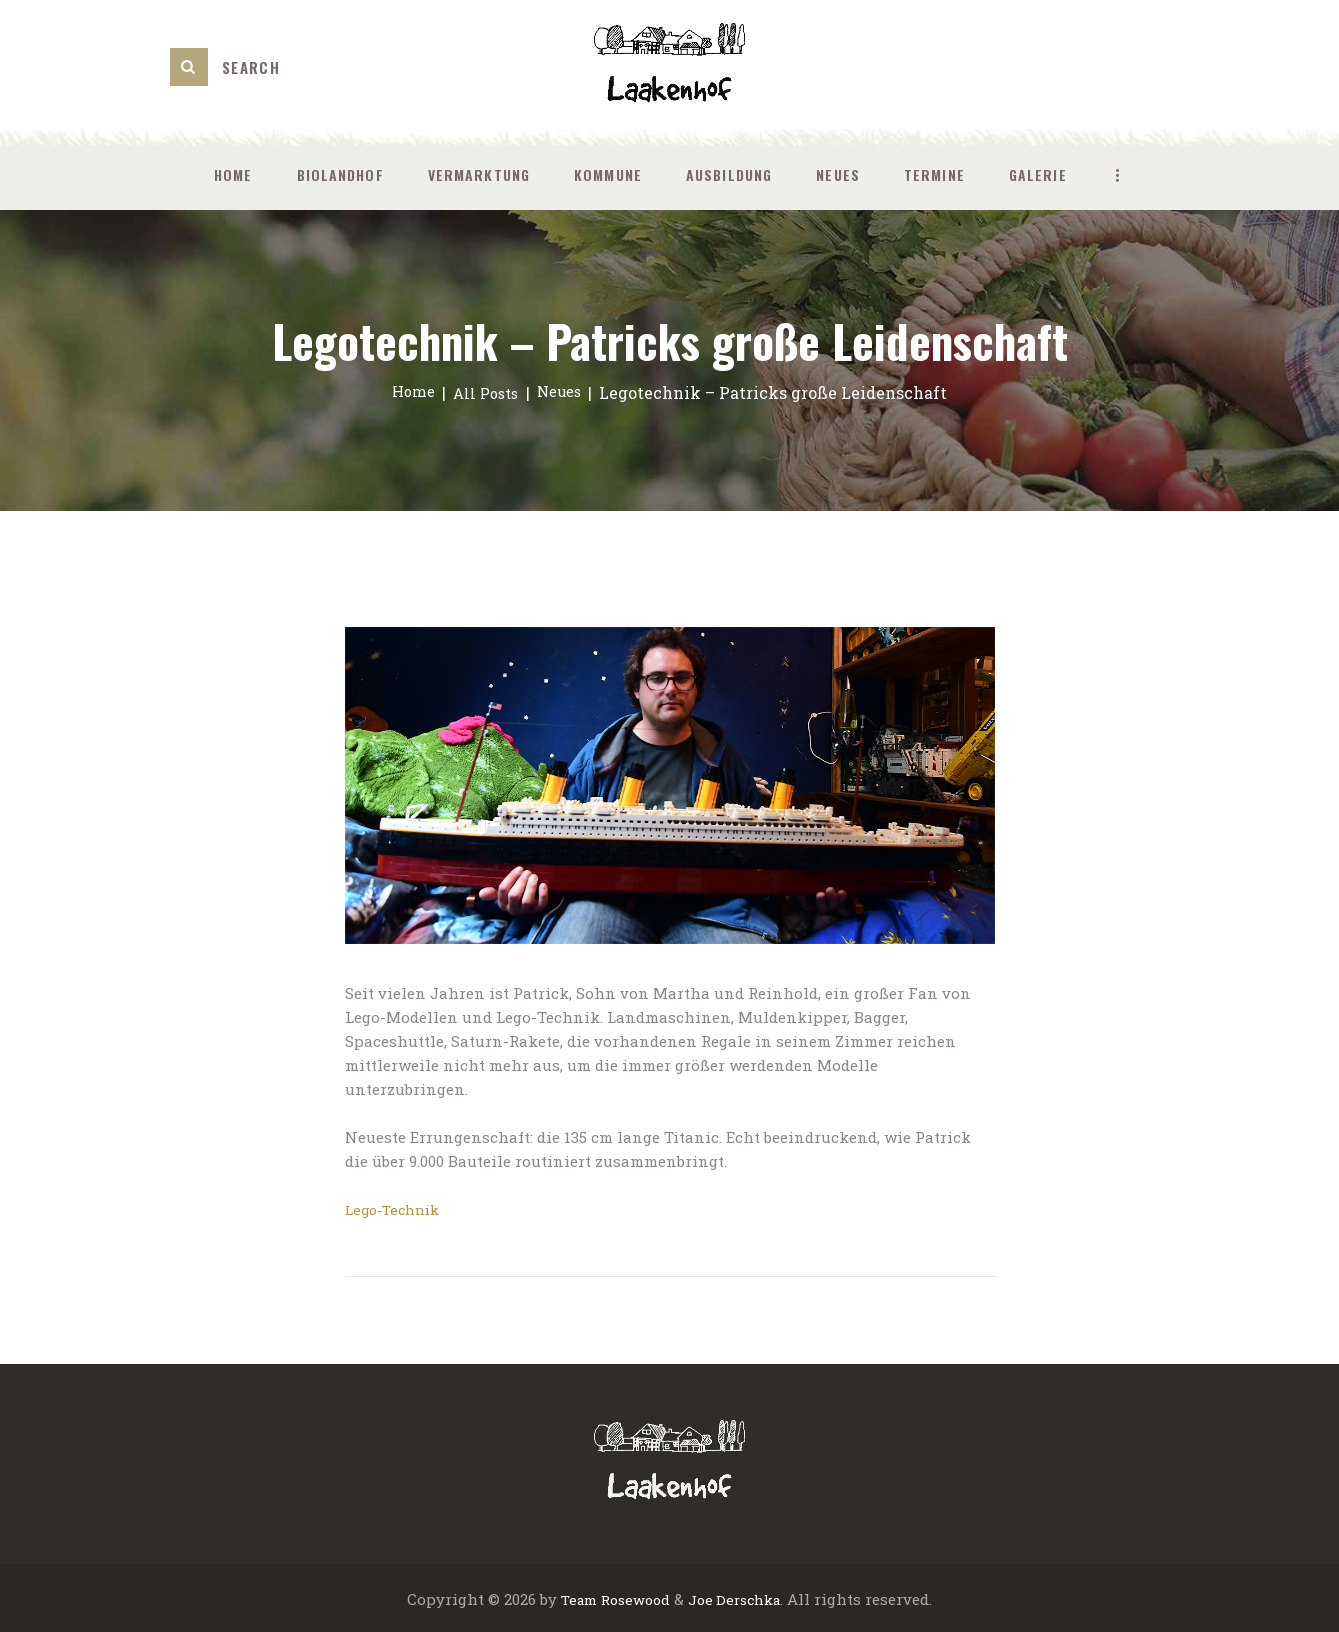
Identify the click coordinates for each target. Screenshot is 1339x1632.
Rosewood (633, 1598)
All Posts (485, 392)
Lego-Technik (397, 1209)
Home (407, 392)
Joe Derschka (739, 1598)
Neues (564, 392)
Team (572, 1598)
